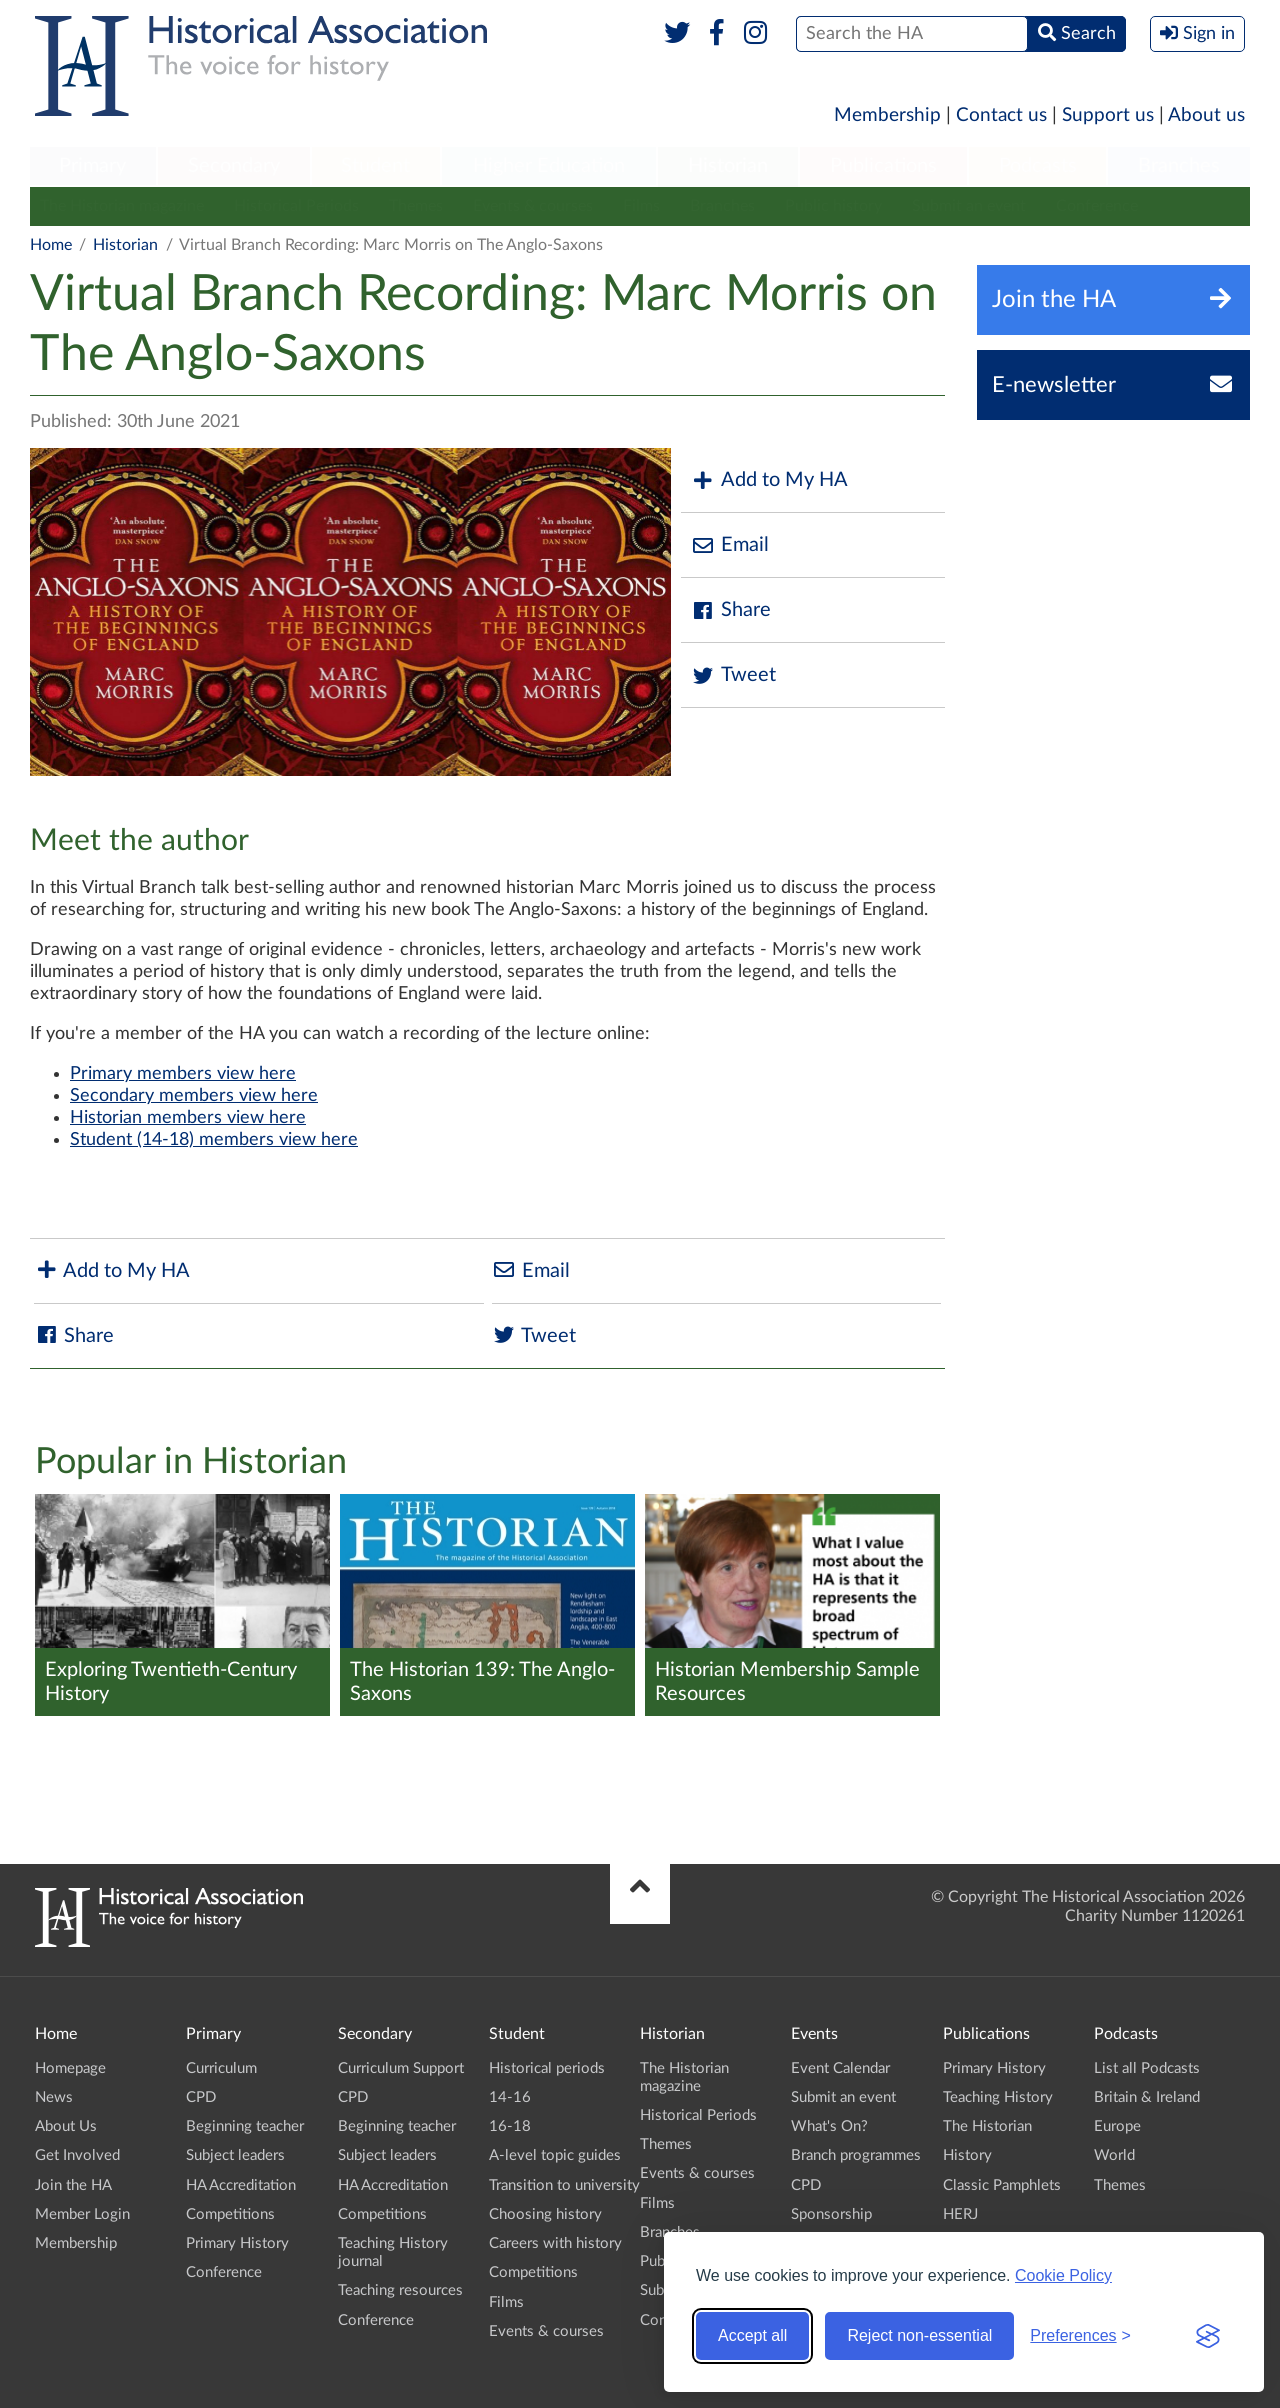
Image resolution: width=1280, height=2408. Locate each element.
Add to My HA (769, 480)
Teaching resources (400, 2290)
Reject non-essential (919, 2335)
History (967, 2155)
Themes (416, 206)
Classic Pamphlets (1002, 2185)
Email (730, 545)
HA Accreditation (241, 2185)
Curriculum (221, 2068)
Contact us (1001, 115)
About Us (66, 2126)
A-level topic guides (555, 2155)
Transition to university (564, 2185)
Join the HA (73, 2185)
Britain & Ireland (1147, 2097)
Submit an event (969, 206)
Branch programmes (856, 2155)
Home (51, 245)
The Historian (987, 2126)
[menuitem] (93, 167)
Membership (887, 115)
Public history (833, 206)
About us (1206, 115)
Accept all (752, 2335)
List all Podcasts (1147, 2068)
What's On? (829, 2126)
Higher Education (549, 166)
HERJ (960, 2214)
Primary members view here (183, 1074)
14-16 (510, 2097)
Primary (92, 166)
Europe (1117, 2126)
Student (375, 166)
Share (731, 610)
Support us (1108, 115)
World (1114, 2155)
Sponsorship (831, 2214)
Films (641, 206)
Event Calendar (840, 2068)
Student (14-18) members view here (214, 1140)
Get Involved (77, 2155)
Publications (883, 166)
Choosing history (545, 2214)
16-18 (510, 2126)
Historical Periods (296, 206)
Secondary (234, 166)
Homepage (70, 2068)
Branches (1179, 166)
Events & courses (533, 206)
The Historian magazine (122, 206)
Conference (1097, 206)
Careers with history (555, 2243)
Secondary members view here (194, 1096)
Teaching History (998, 2097)
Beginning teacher (245, 2126)
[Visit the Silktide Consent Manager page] (1208, 2336)
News (54, 2097)
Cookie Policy (1063, 2275)
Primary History (237, 2243)
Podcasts (1038, 166)
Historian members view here (188, 1118)
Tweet (733, 675)
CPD (201, 2097)
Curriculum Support (401, 2068)
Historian (728, 166)
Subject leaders (235, 2155)
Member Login (82, 2214)
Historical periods (547, 2068)
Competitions (230, 2214)
